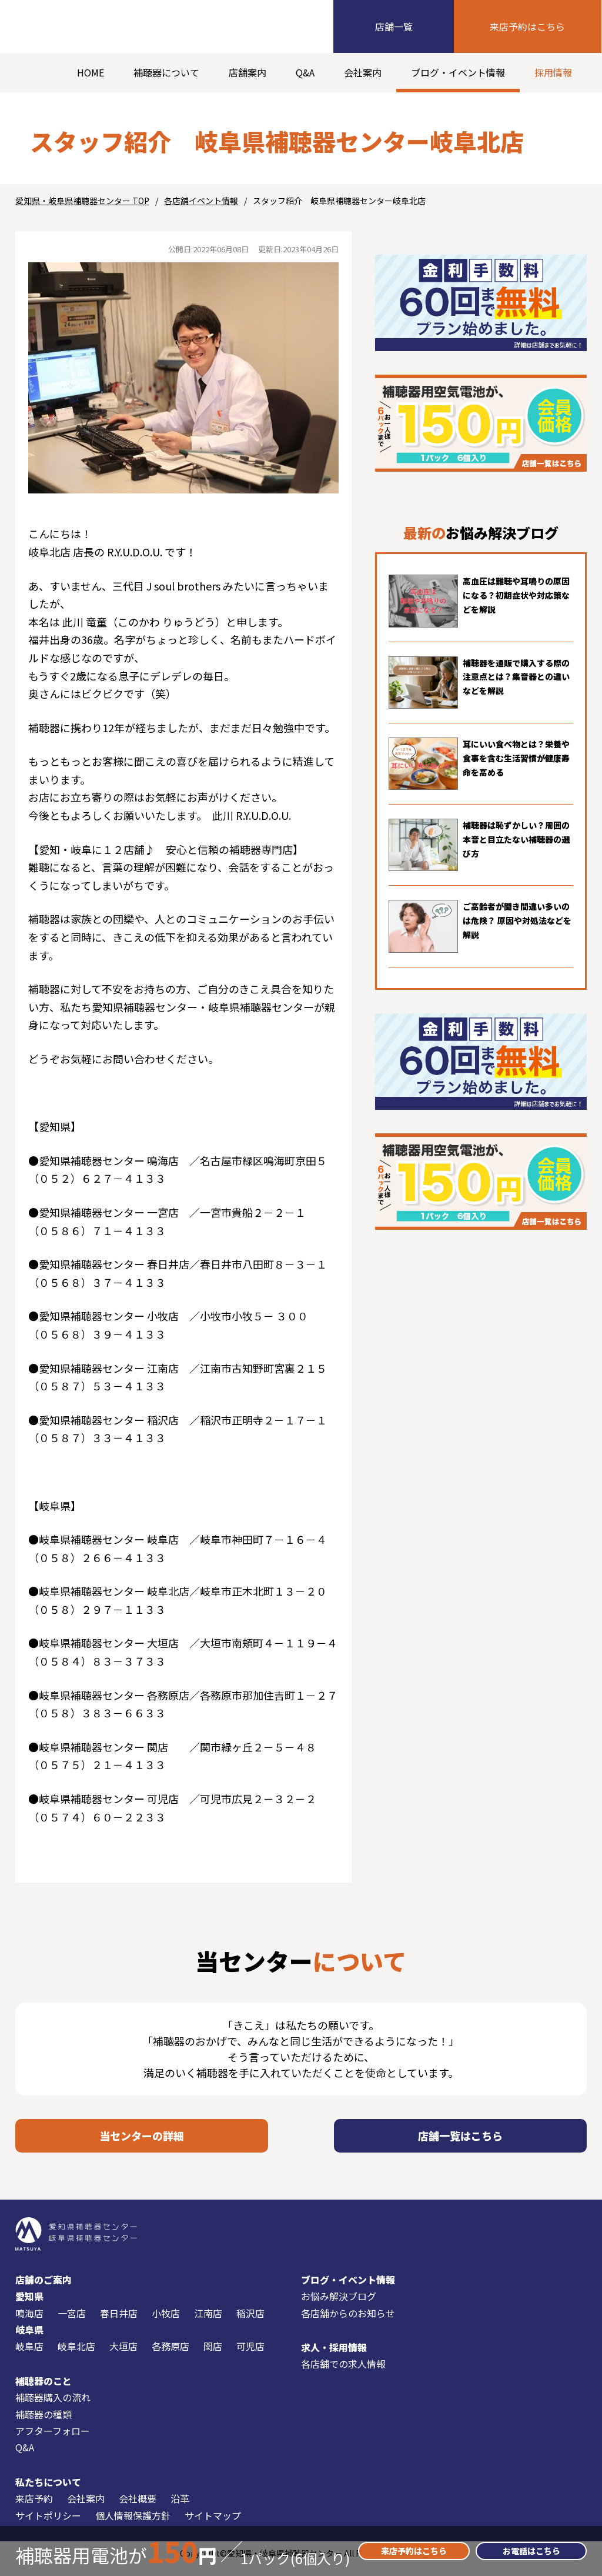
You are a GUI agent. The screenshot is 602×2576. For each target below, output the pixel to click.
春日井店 (119, 2323)
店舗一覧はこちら (460, 2140)
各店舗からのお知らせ (348, 2323)
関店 (212, 2356)
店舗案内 (247, 72)
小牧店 (166, 2323)
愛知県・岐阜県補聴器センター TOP (82, 200)
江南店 (208, 2323)
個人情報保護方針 (132, 2525)
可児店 (250, 2356)
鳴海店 (29, 2323)
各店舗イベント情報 (201, 200)
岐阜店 (29, 2356)
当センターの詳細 (141, 2140)
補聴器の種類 (43, 2424)
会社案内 (363, 72)
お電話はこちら (531, 2550)
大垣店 (123, 2356)
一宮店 (72, 2323)
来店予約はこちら (527, 26)
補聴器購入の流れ (53, 2407)
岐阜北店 (76, 2356)
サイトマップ (213, 2525)
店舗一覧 (394, 26)
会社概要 (137, 2508)
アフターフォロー (52, 2441)
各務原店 (170, 2356)
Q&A (305, 72)
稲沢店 (250, 2323)
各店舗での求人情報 (343, 2374)
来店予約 (34, 2508)
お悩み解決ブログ (338, 2306)
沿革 (179, 2508)
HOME (90, 72)
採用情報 (553, 72)
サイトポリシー (48, 2525)
